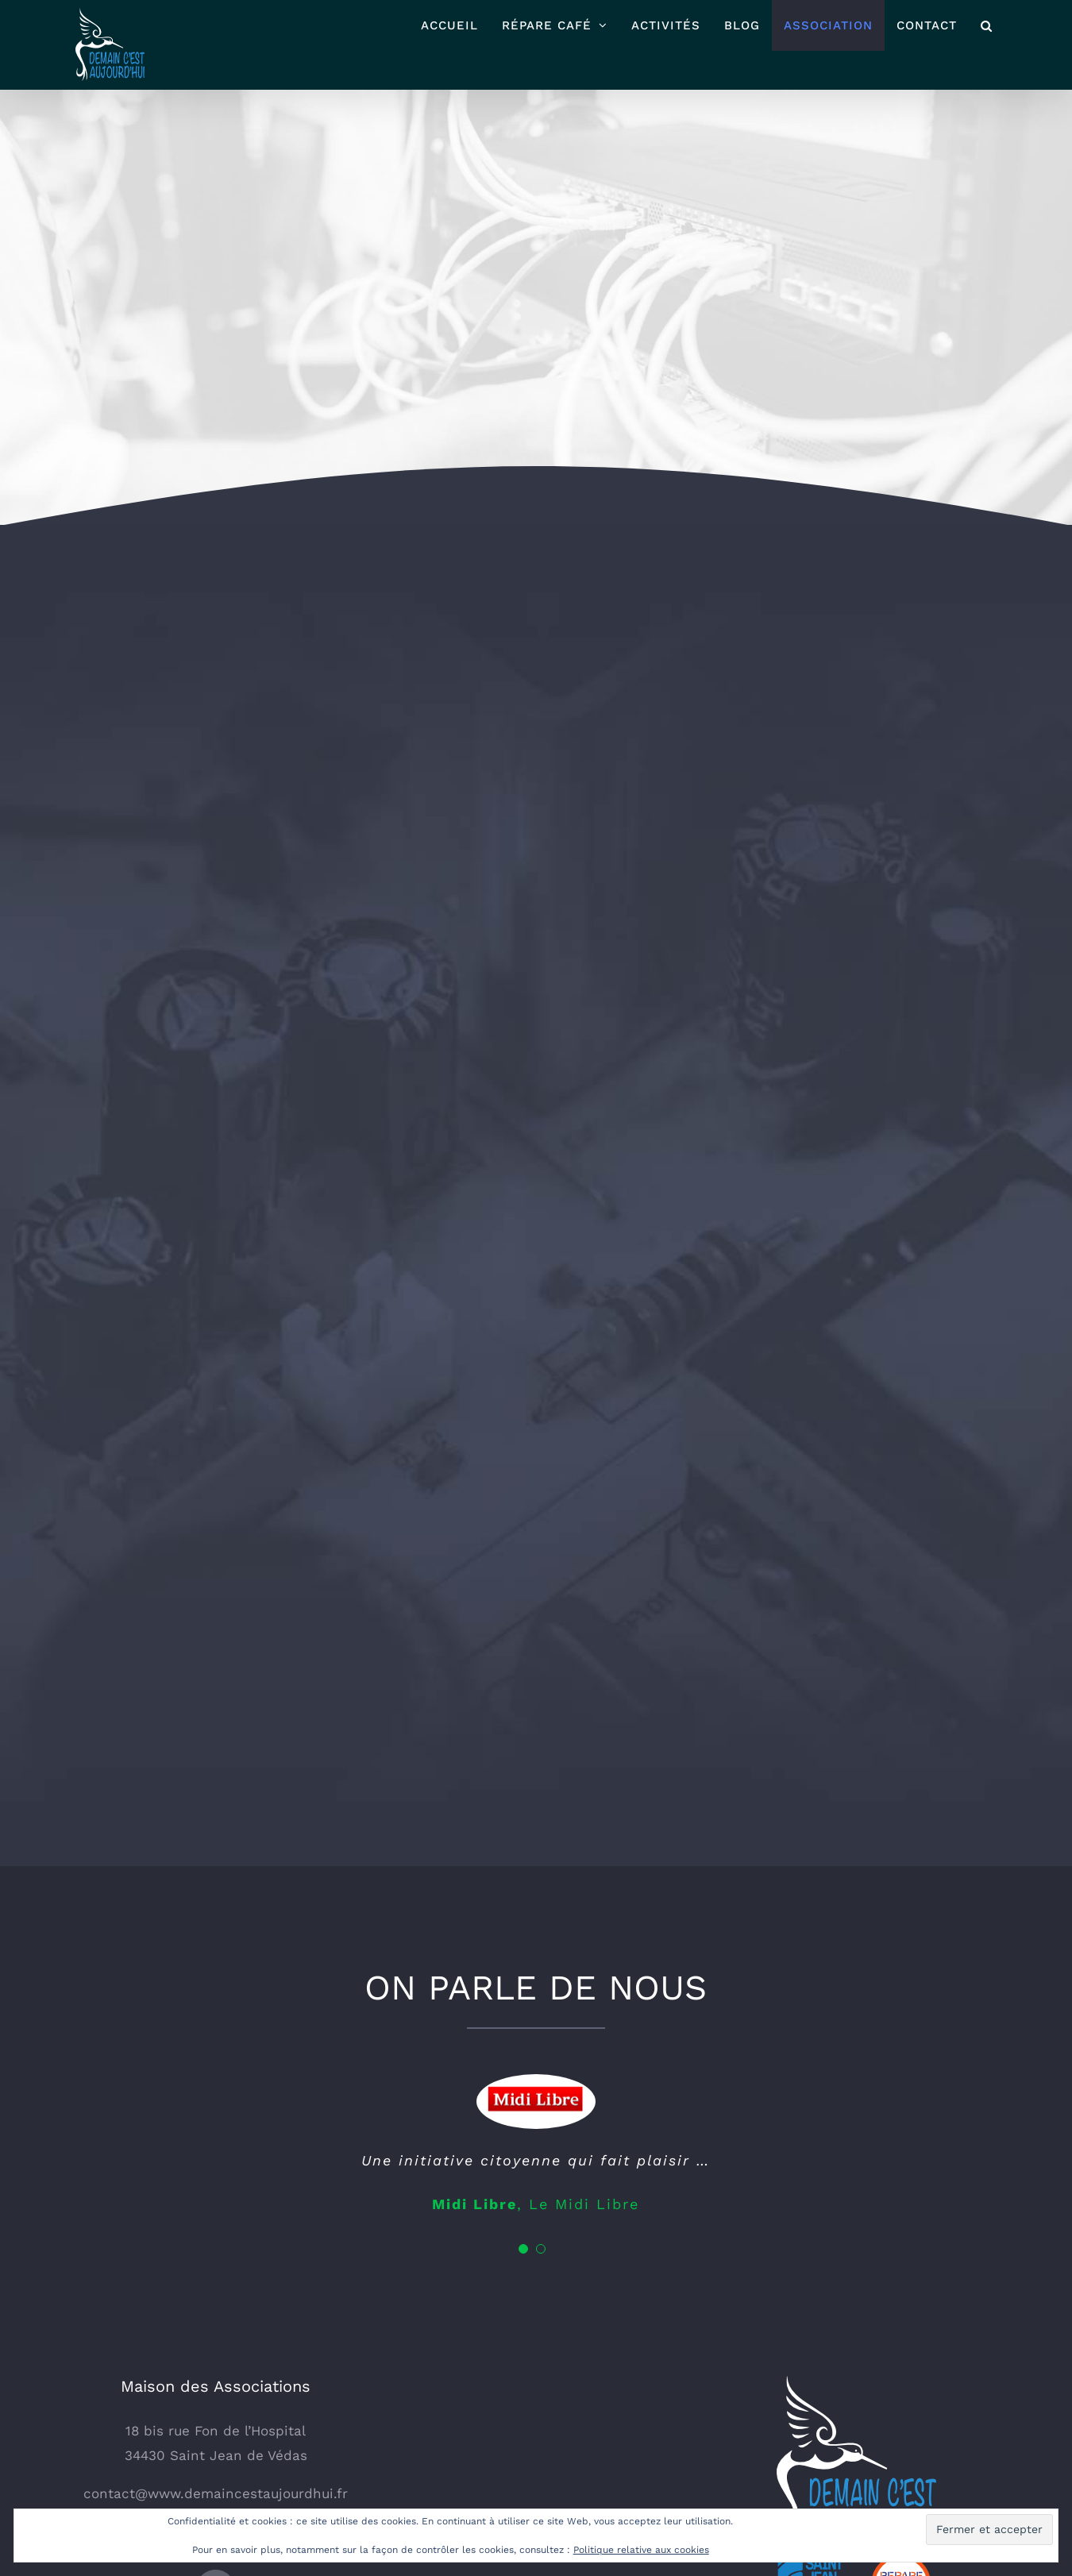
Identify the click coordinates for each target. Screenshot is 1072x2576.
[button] (987, 25)
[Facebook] (215, 2375)
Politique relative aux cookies (641, 2549)
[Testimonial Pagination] (523, 2034)
